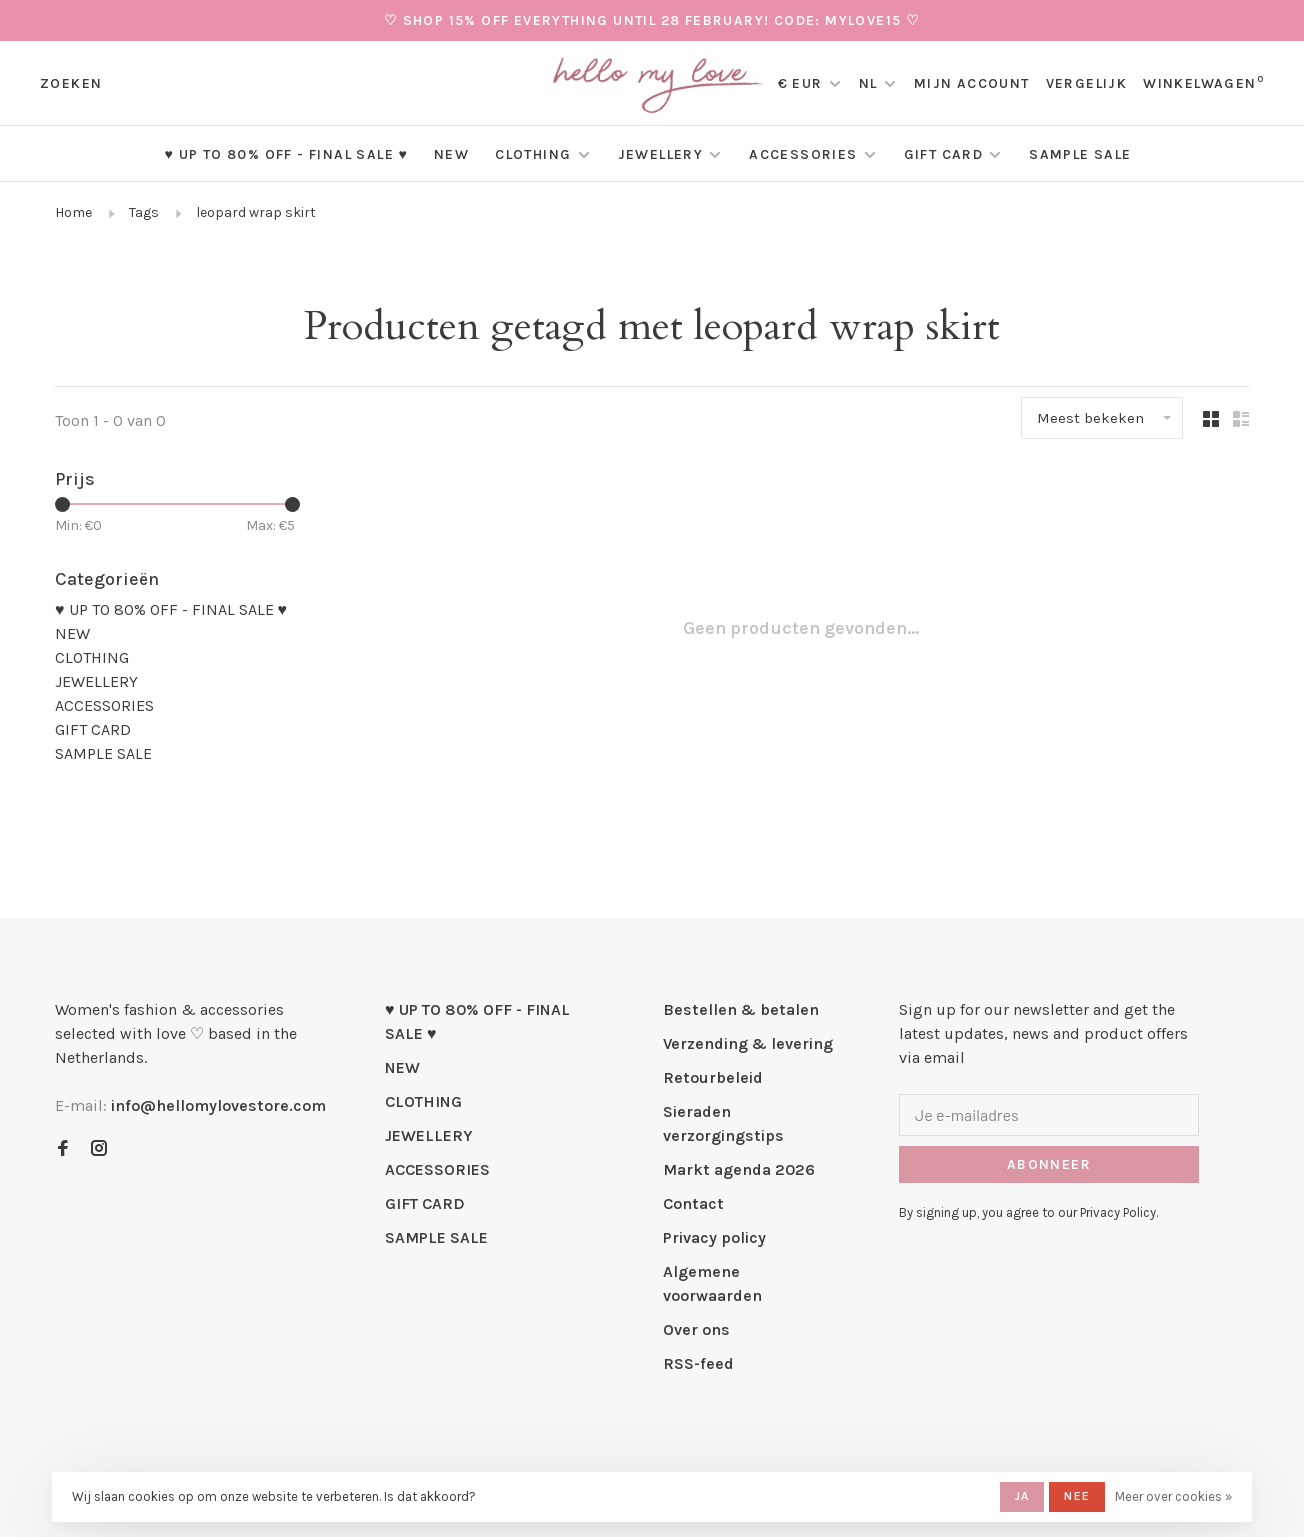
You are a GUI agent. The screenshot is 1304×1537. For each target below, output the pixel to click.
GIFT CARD (944, 154)
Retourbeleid (713, 1077)
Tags (144, 212)
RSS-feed (698, 1363)
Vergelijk (1087, 83)
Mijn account (972, 83)
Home (73, 212)
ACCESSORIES (803, 154)
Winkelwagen (1203, 83)
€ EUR (802, 83)
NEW (451, 154)
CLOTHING (533, 154)
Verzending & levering (748, 1043)
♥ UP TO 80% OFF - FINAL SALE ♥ (286, 154)
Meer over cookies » (1173, 1496)
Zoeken (71, 83)
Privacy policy (714, 1237)
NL (868, 83)
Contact (693, 1203)
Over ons (696, 1329)
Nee (1077, 1496)
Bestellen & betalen (741, 1009)
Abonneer (1049, 1164)
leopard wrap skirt (256, 212)
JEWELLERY (661, 154)
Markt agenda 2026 (739, 1169)
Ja (1022, 1496)
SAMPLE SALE (1080, 154)
